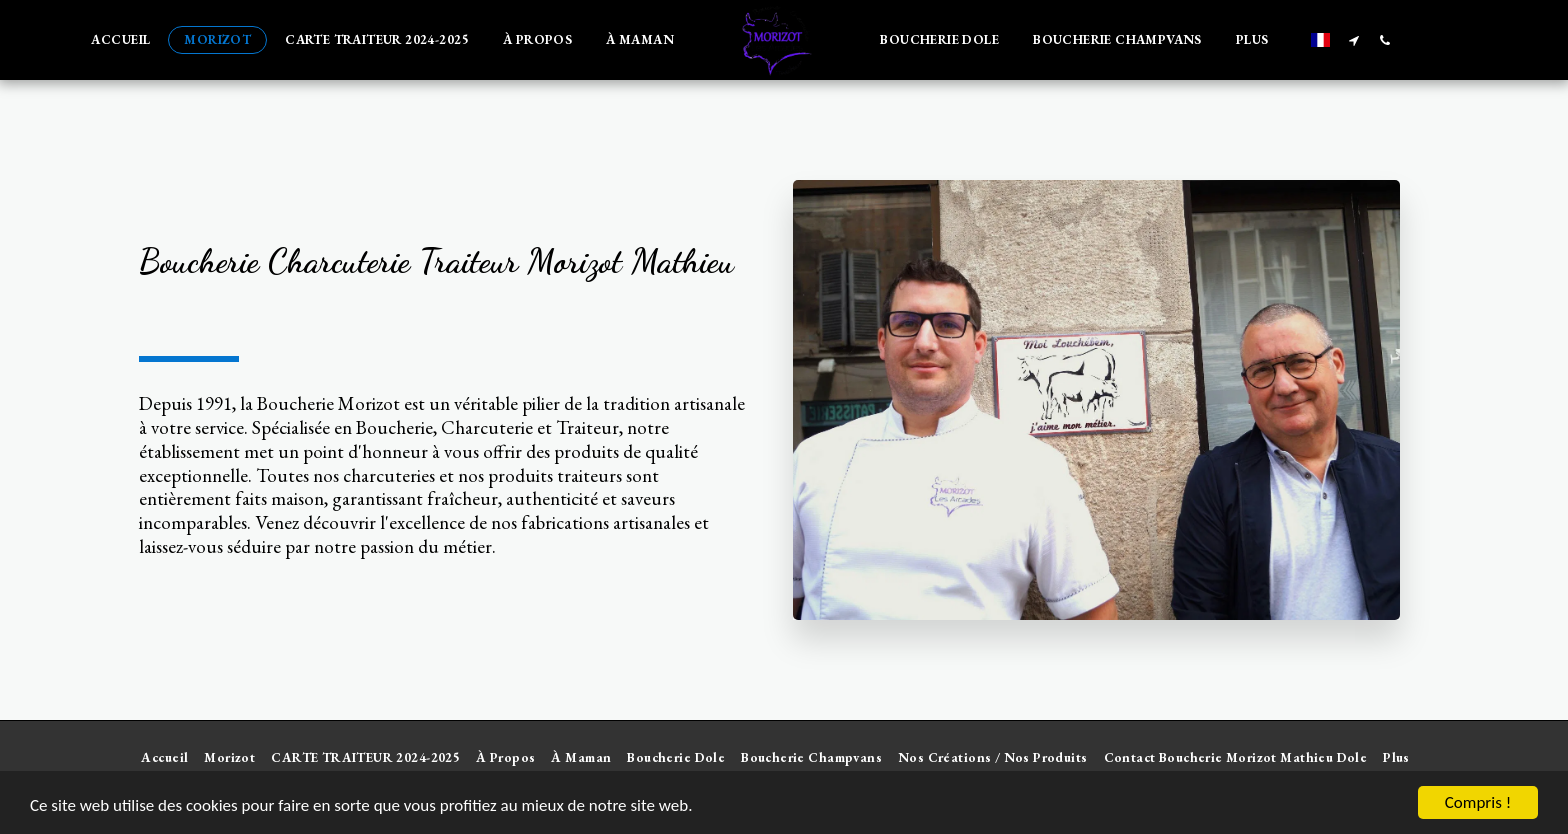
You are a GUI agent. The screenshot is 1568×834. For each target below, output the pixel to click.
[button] (1354, 40)
